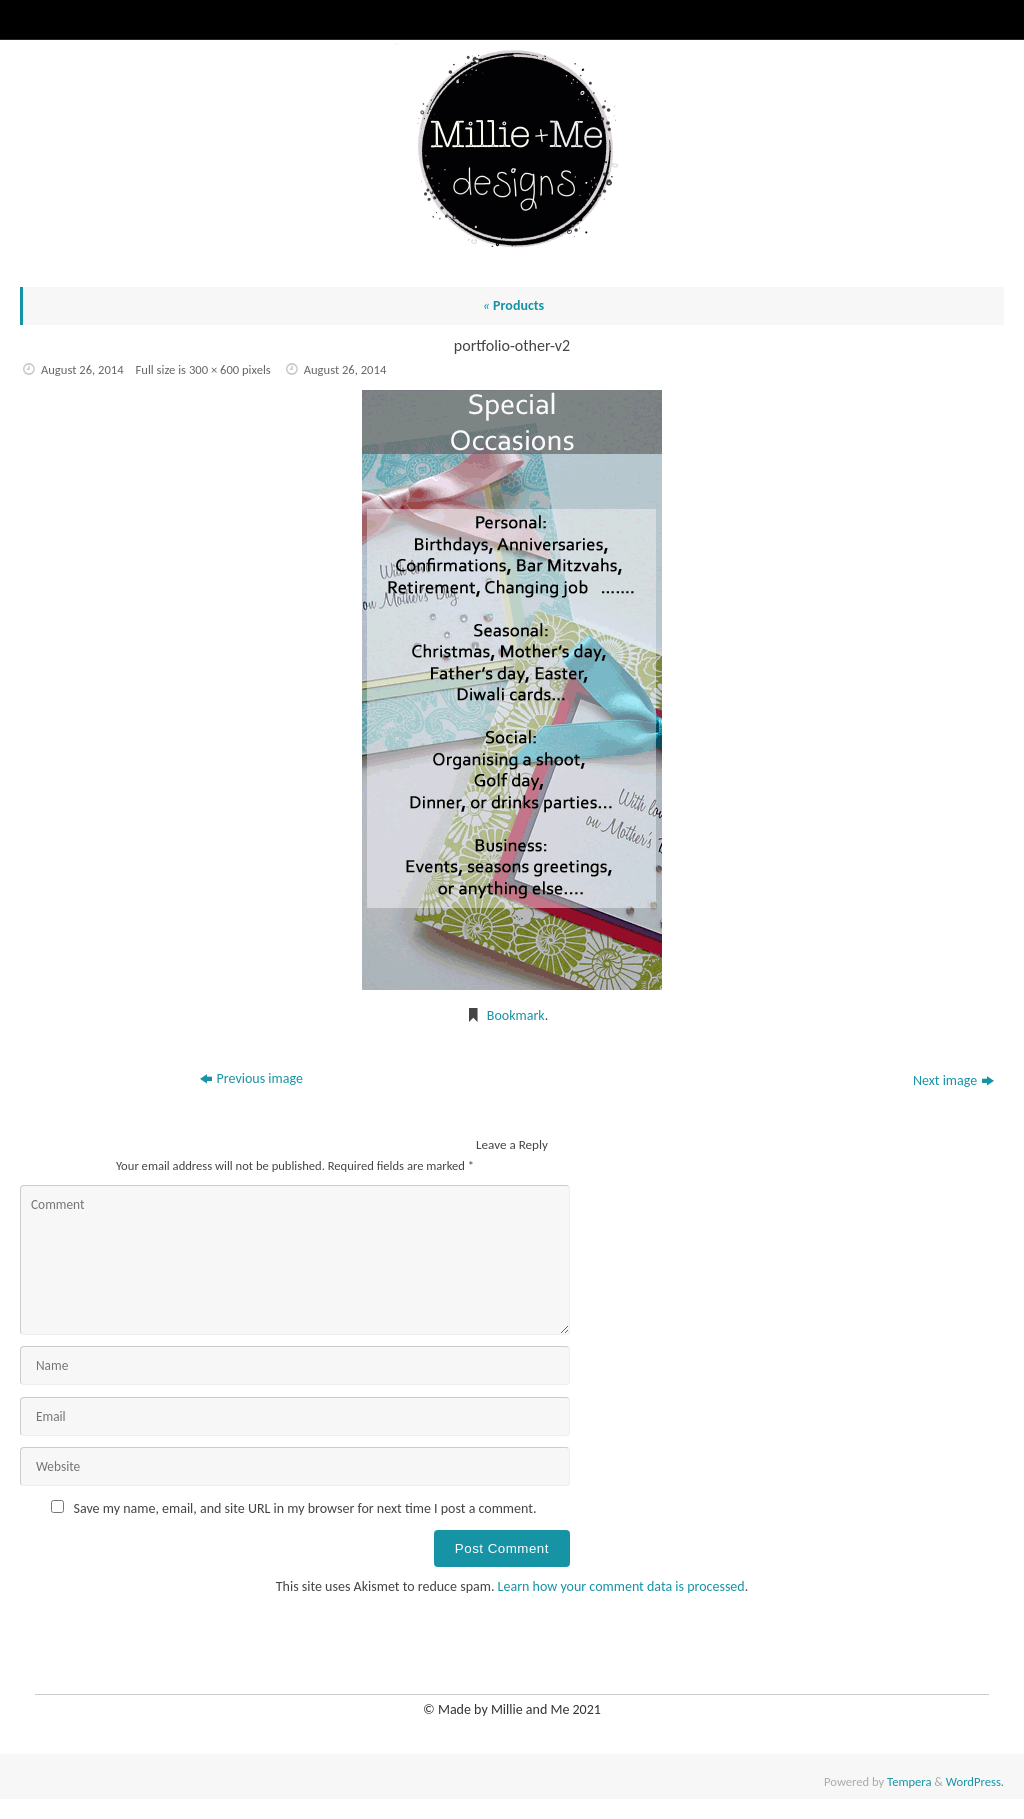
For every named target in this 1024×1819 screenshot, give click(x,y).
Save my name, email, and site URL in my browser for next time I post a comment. (305, 1508)
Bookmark (516, 1015)
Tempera (909, 1781)
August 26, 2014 (82, 369)
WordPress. (975, 1781)
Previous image (251, 1078)
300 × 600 (214, 369)
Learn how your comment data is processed (621, 1586)
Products (513, 305)
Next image (953, 1080)
